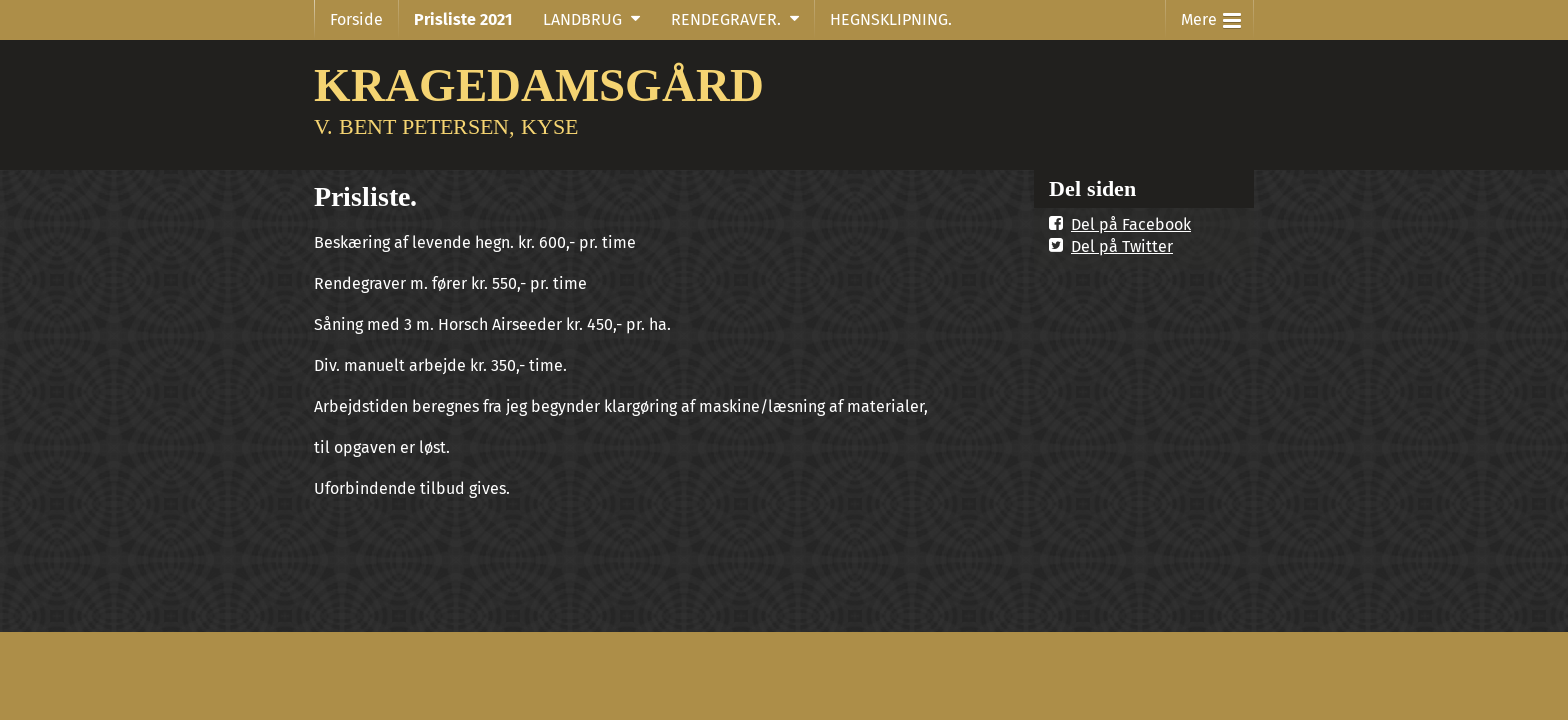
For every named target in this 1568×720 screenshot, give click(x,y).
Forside (356, 19)
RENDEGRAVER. (726, 19)
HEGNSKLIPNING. (891, 19)
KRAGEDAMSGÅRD (539, 84)
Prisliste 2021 (463, 19)
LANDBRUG (582, 19)
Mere (1211, 15)
